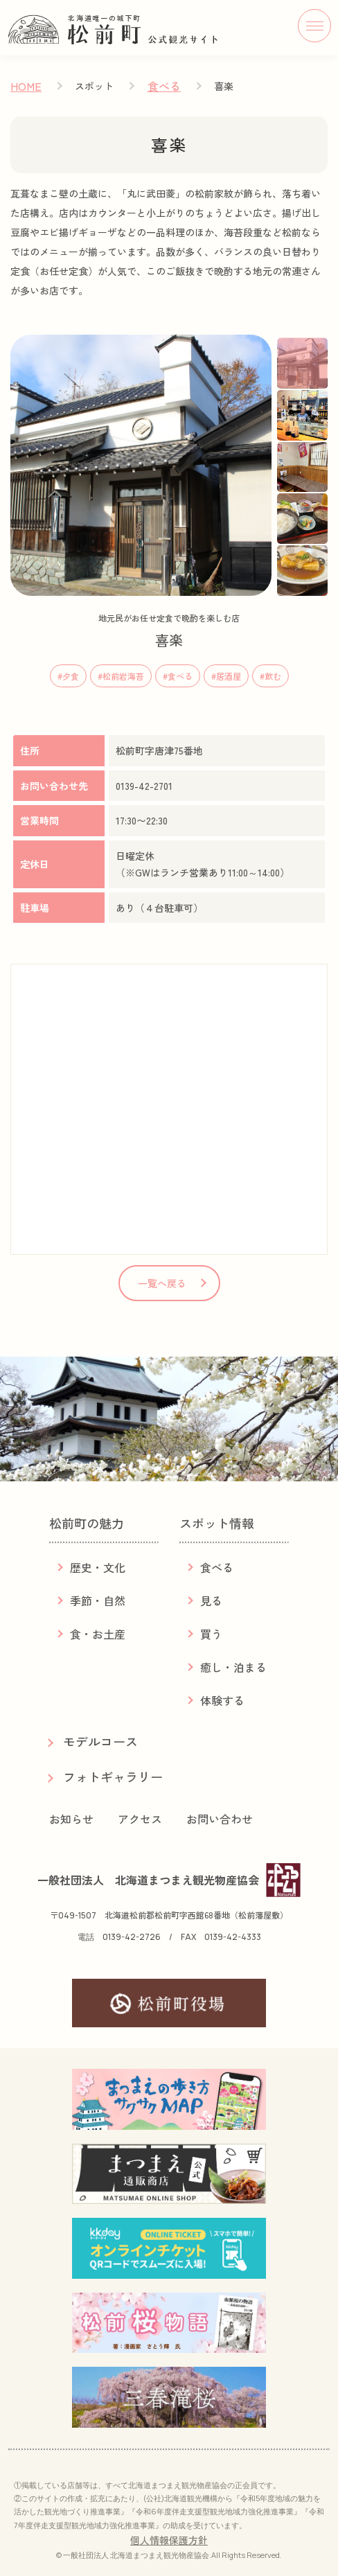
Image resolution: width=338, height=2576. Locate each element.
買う (211, 1633)
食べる (164, 86)
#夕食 (68, 676)
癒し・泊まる (233, 1667)
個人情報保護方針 (169, 2540)
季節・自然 (97, 1600)
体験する (222, 1700)
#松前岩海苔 (121, 676)
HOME (26, 86)
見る (211, 1600)
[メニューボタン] (314, 25)
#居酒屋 (226, 676)
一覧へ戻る (162, 1283)
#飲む (270, 676)
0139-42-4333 (232, 1937)
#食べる (178, 676)
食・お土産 (97, 1633)
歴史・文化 (97, 1567)
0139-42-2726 (132, 1937)
